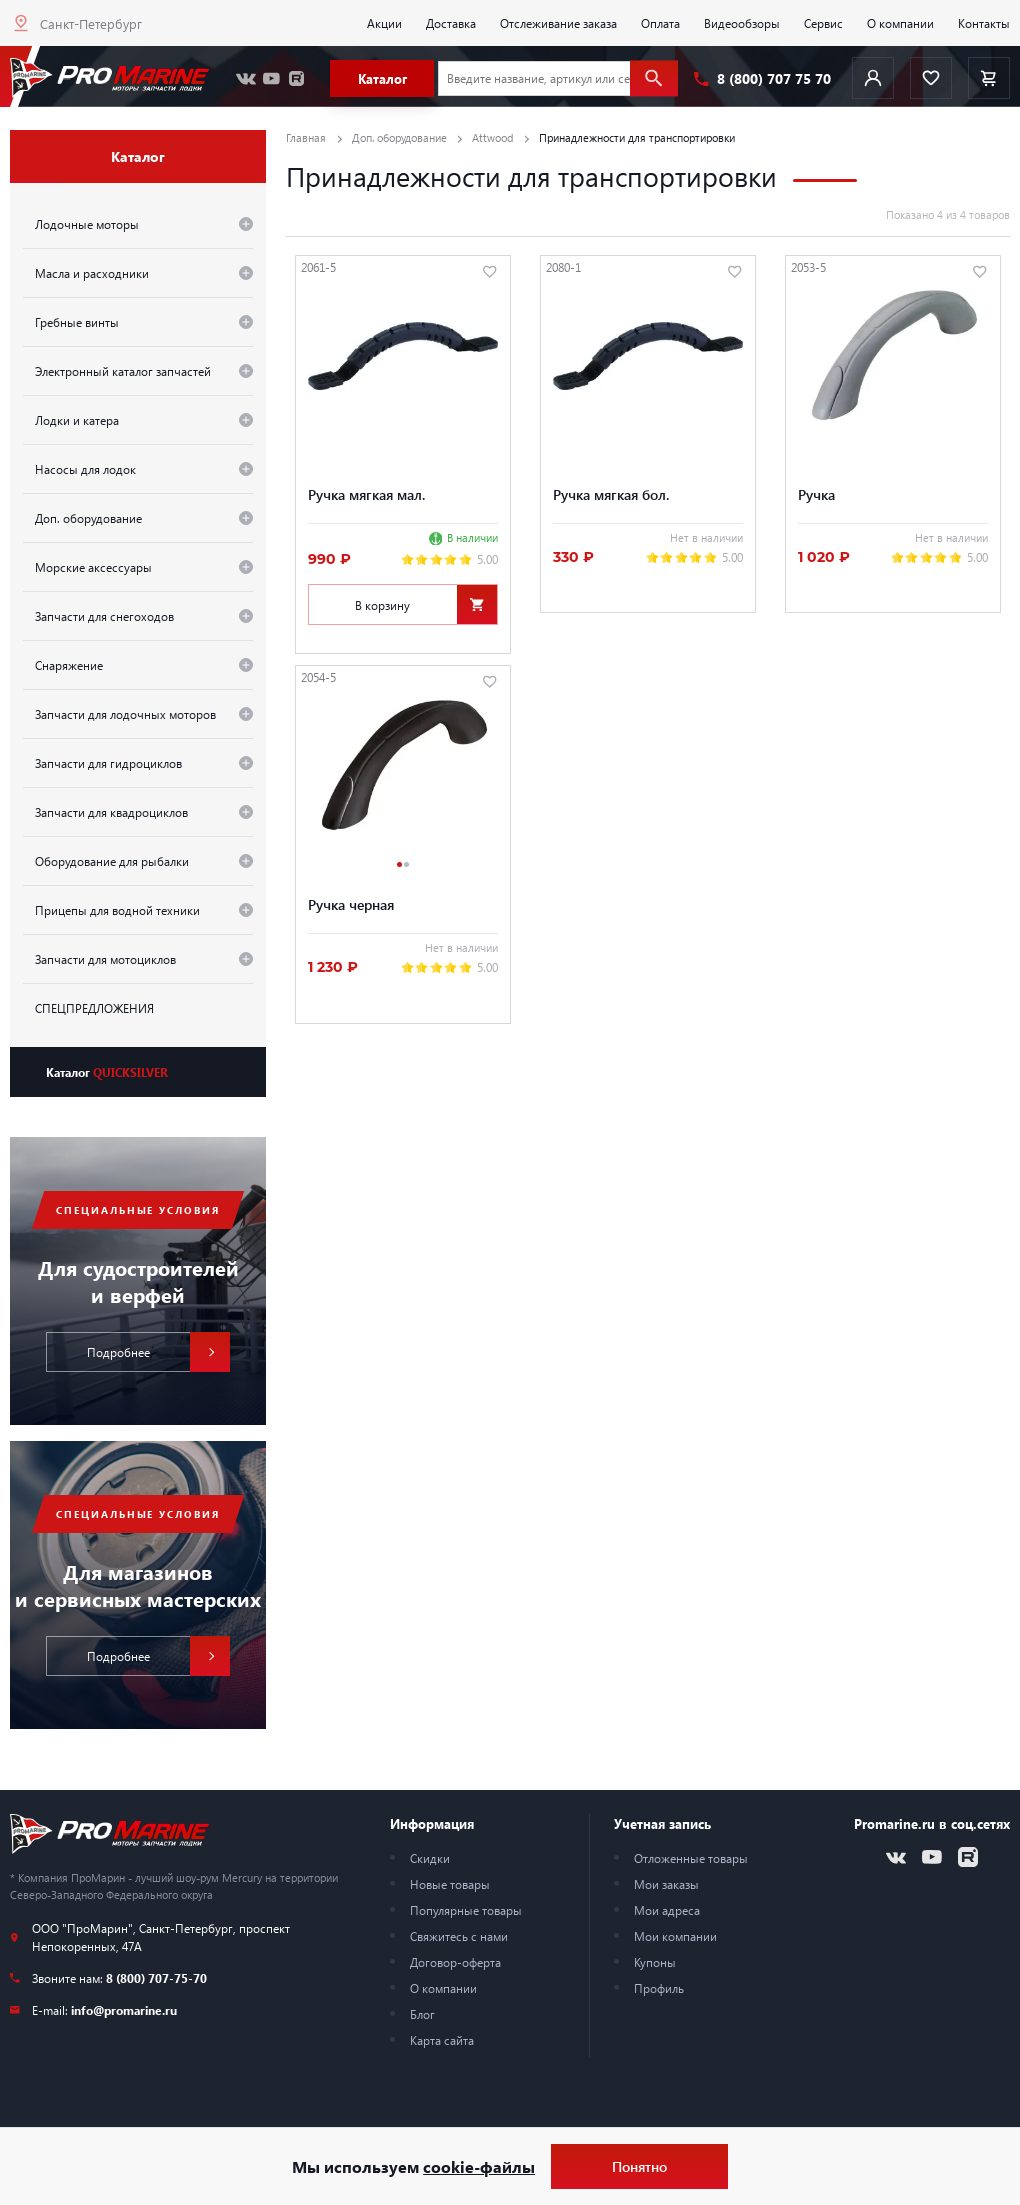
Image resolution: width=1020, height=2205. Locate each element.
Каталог (107, 1072)
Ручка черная (351, 904)
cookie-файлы (479, 2166)
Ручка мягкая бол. (611, 494)
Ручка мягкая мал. (366, 494)
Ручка (816, 494)
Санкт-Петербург (91, 23)
